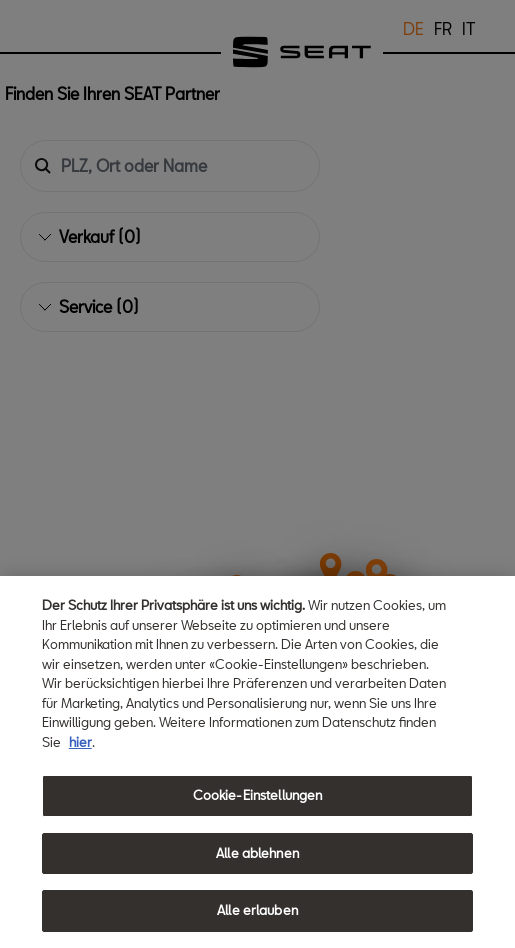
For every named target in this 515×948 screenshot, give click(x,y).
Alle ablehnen (257, 853)
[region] (257, 762)
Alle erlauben (257, 910)
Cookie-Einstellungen (258, 795)
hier (80, 742)
